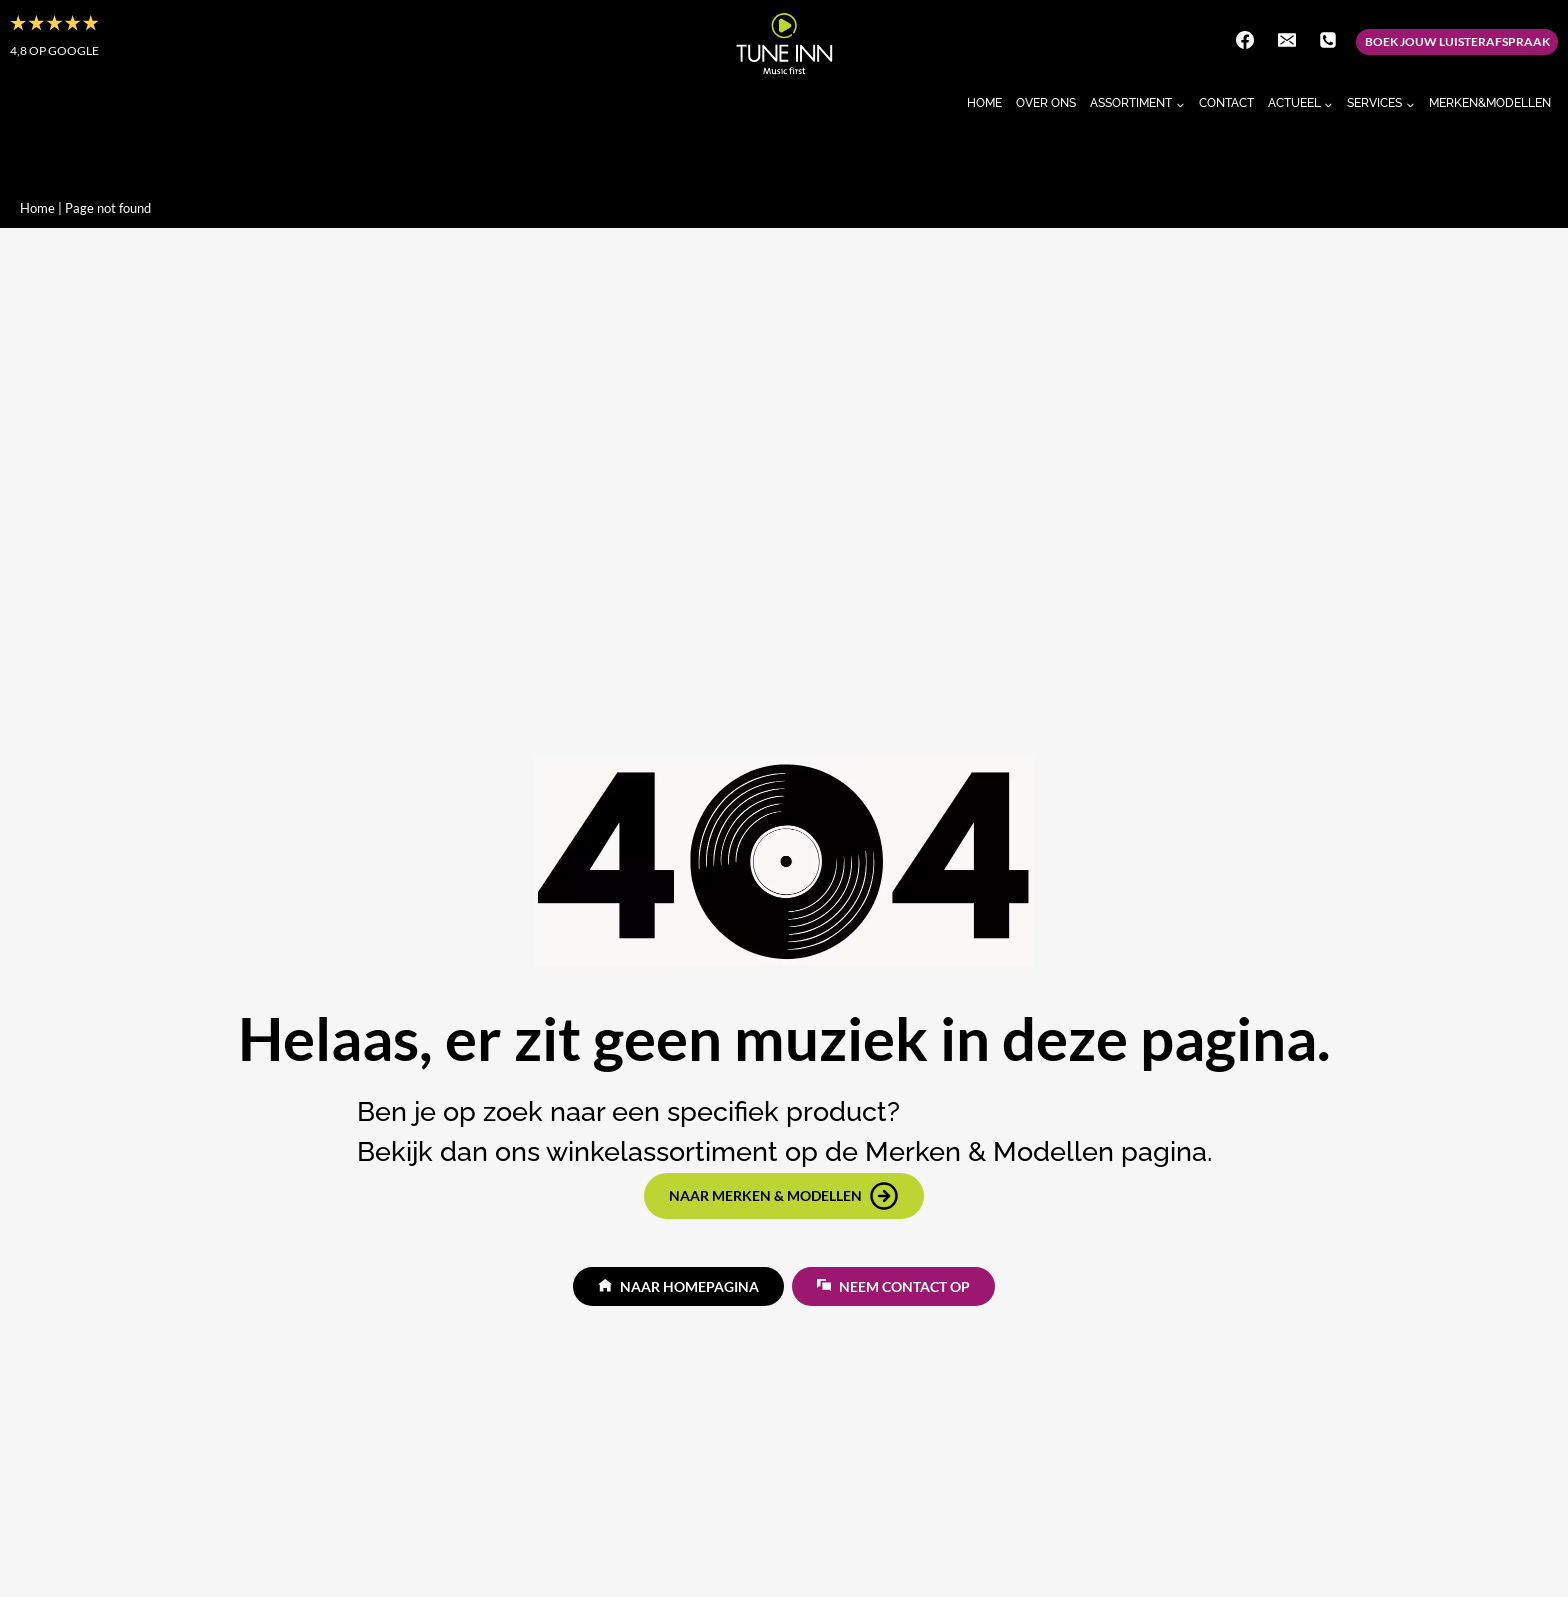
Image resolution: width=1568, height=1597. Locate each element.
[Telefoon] (1328, 40)
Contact (1226, 103)
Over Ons (1046, 103)
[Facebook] (1245, 40)
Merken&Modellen (1490, 103)
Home (984, 103)
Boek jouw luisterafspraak (1457, 41)
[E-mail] (1287, 40)
